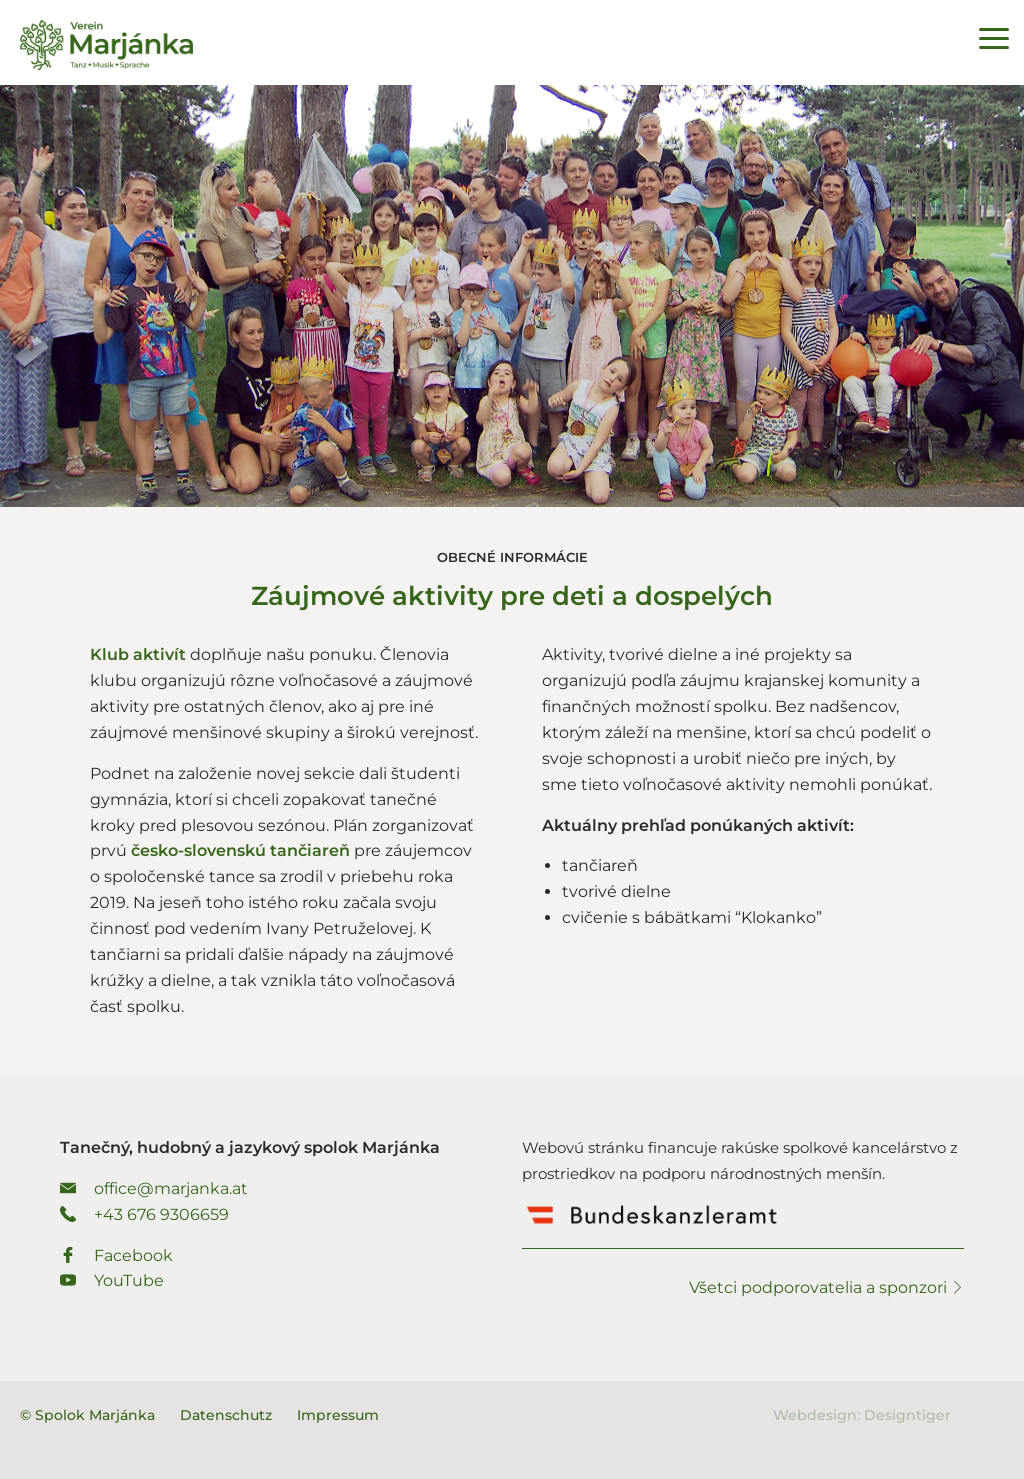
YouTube (112, 1280)
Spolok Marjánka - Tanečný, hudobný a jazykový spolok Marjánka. (106, 45)
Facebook (116, 1255)
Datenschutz (226, 1415)
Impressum (338, 1415)
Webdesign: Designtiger (862, 1415)
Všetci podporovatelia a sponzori (826, 1287)
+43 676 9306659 (144, 1214)
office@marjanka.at (154, 1188)
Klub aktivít (140, 654)
